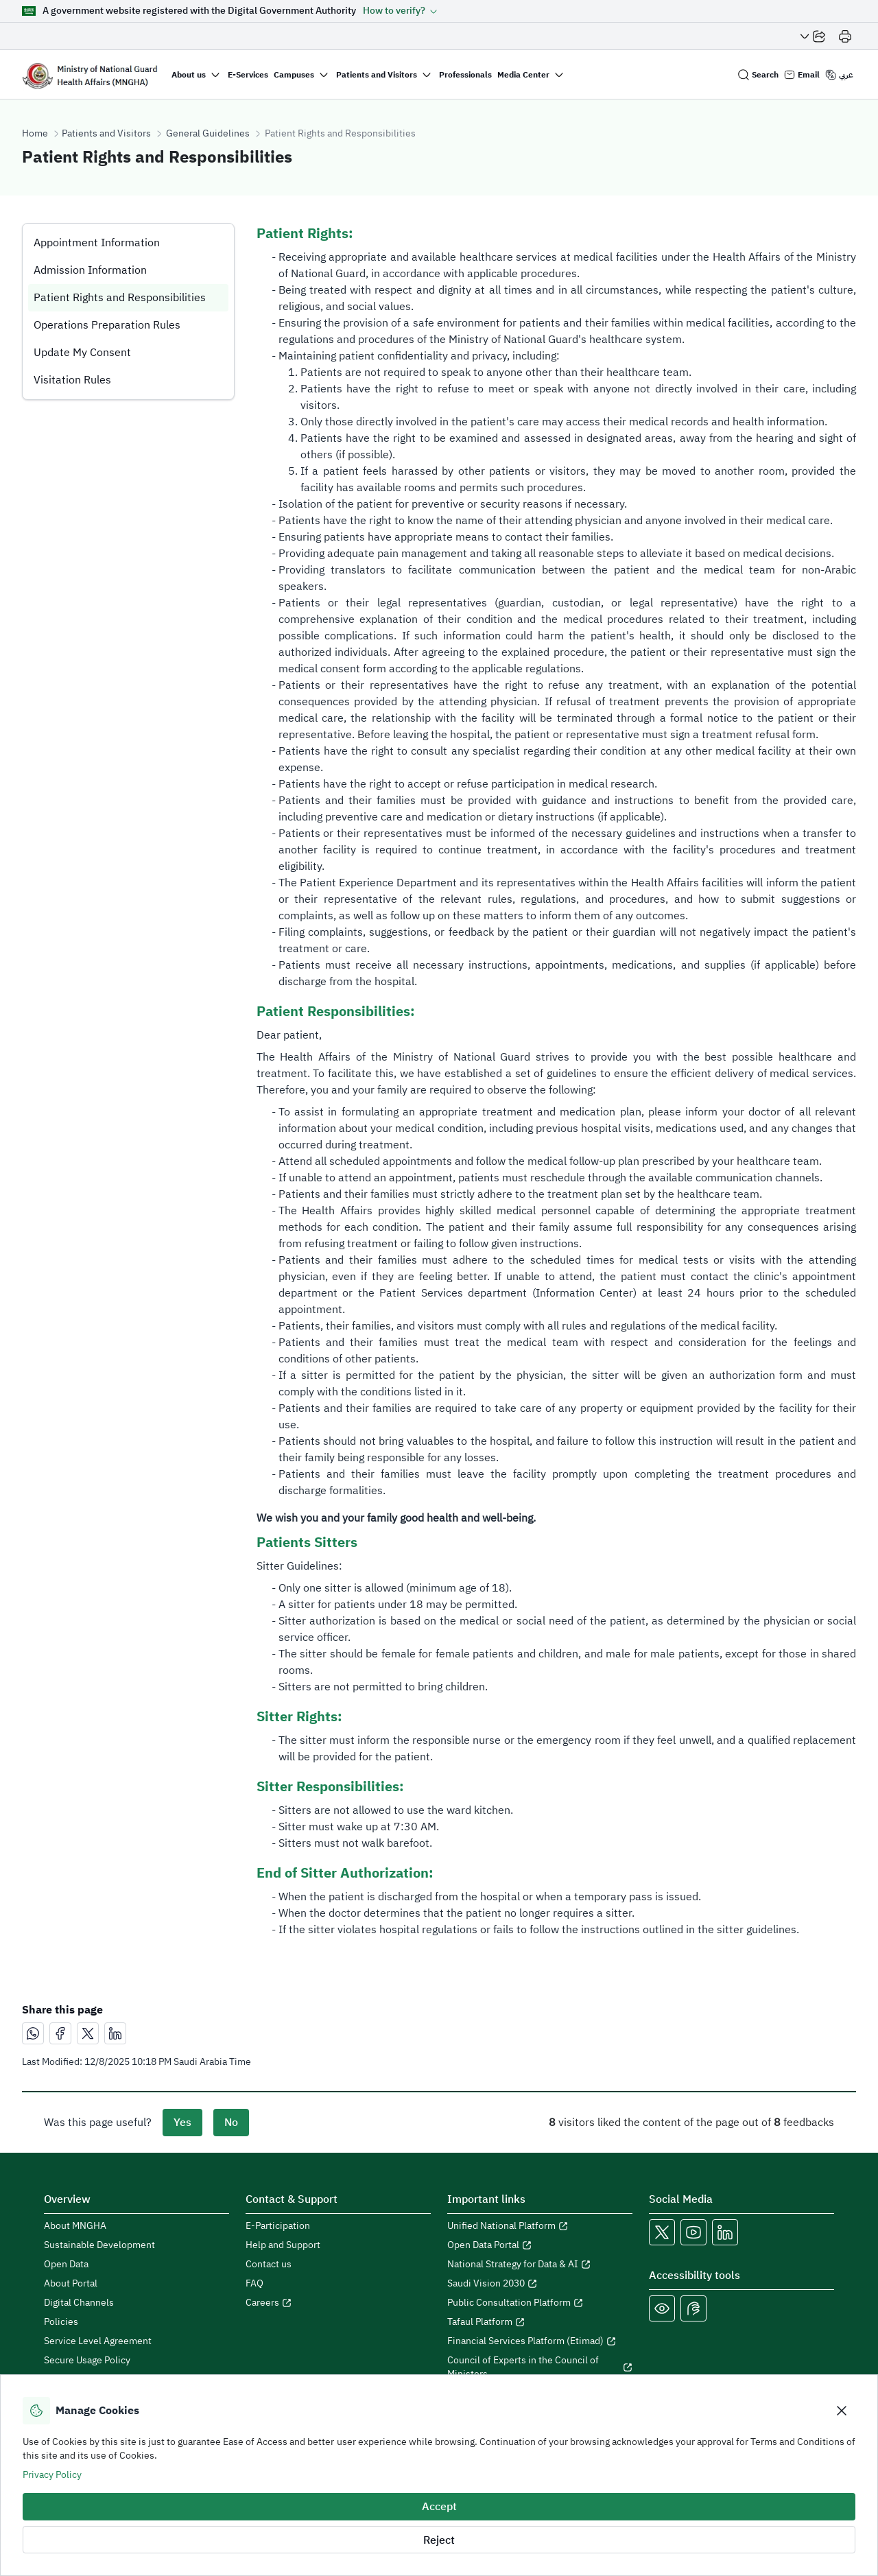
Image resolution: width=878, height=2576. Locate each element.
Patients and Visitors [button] (376, 75)
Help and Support (283, 2245)
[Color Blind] (662, 2308)
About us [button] (188, 75)
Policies (61, 2322)
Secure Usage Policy (87, 2360)
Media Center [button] (523, 75)
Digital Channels (79, 2303)
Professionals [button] (465, 75)
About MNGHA (75, 2226)
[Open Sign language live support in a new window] (693, 2308)
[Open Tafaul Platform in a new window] (539, 2322)
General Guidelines (208, 134)
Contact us (269, 2264)
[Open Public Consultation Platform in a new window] (539, 2303)
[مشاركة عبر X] (88, 2033)
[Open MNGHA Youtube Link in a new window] (693, 2232)
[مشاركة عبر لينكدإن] (115, 2033)
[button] (400, 11)
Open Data (66, 2264)
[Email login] (801, 74)
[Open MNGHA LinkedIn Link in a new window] (725, 2232)
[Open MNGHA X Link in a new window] (662, 2232)
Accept (439, 2506)
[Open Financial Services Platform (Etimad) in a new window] (539, 2341)
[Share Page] (813, 36)
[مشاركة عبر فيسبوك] (60, 2033)
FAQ (254, 2284)
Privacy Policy (52, 2475)
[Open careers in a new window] (338, 2303)
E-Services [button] (248, 75)
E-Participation (278, 2226)
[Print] (845, 36)
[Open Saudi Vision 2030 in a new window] (539, 2284)
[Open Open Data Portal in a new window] (539, 2245)
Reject (439, 2540)
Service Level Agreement (98, 2341)
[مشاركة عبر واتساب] (33, 2033)
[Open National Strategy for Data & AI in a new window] (539, 2264)
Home (35, 134)
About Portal (70, 2284)
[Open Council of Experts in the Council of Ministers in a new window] (539, 2367)
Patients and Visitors (106, 134)
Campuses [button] (294, 75)
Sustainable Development (99, 2245)
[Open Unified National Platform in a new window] (539, 2226)
